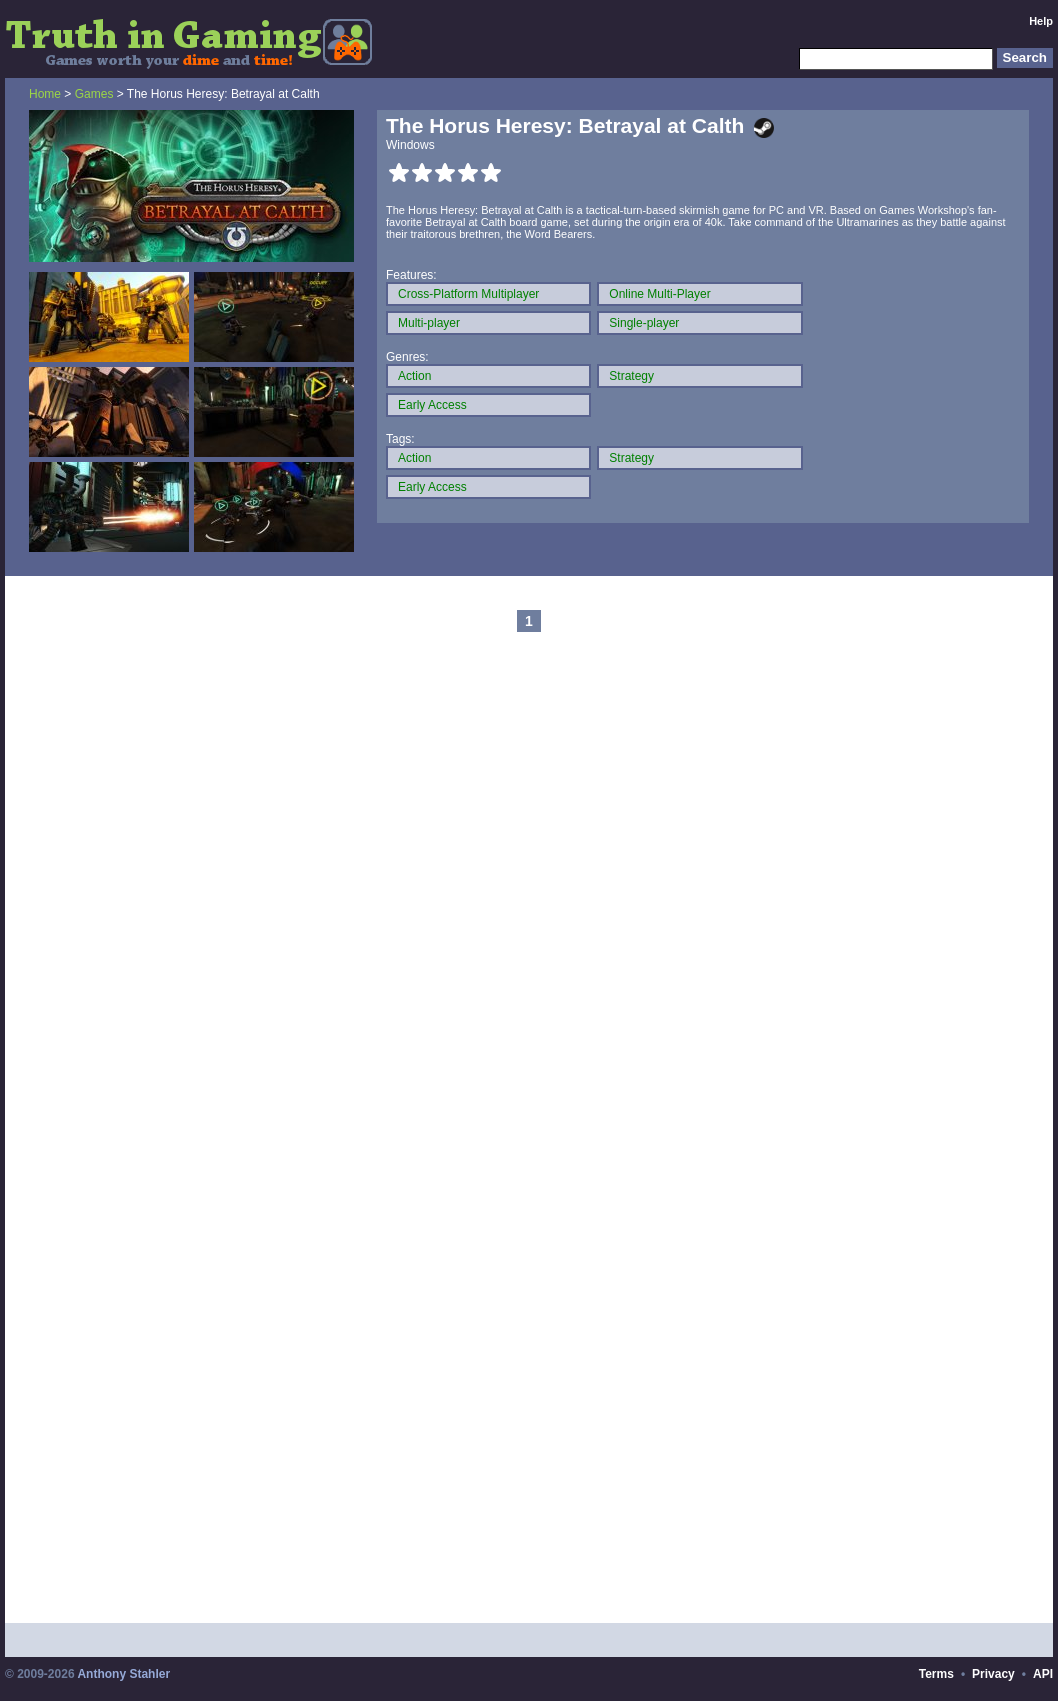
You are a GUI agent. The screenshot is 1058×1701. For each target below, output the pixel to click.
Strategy (631, 376)
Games (94, 94)
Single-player (644, 323)
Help (1041, 21)
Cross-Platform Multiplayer (468, 294)
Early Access (432, 405)
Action (414, 376)
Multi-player (429, 323)
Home (45, 94)
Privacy (993, 1674)
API (1043, 1674)
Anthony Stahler (123, 1674)
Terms (936, 1674)
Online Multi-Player (659, 294)
